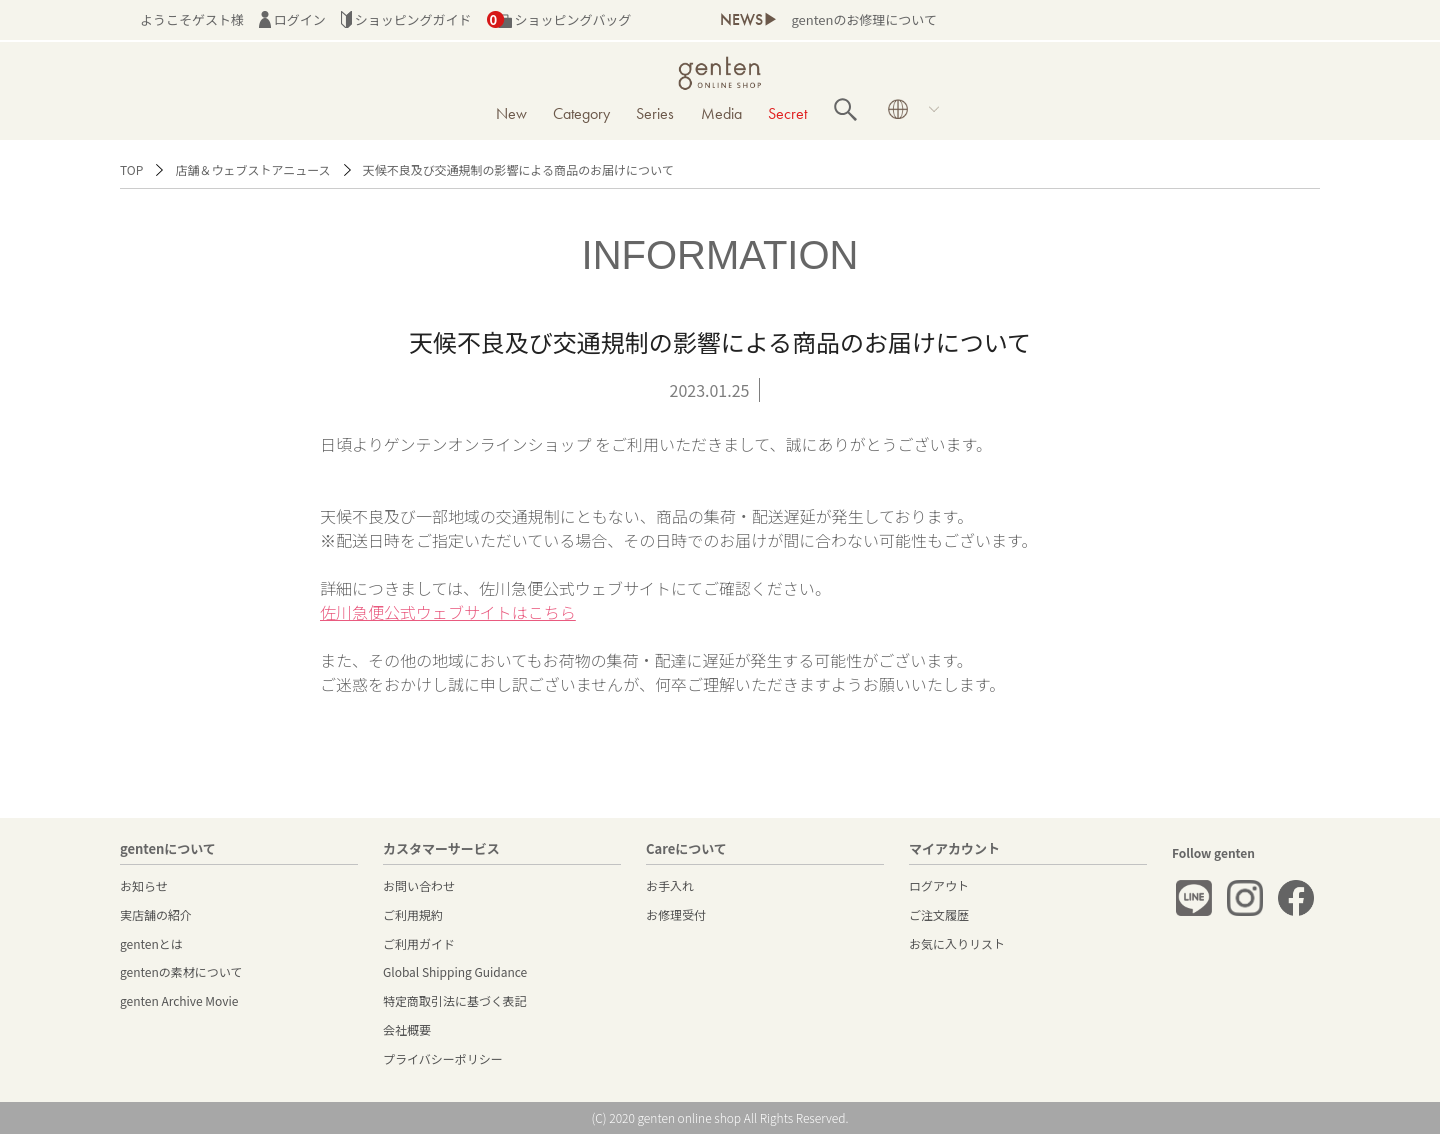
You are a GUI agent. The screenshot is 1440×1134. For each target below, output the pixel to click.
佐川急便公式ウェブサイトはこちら (448, 612)
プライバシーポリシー (443, 1058)
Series (655, 113)
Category (581, 113)
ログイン (292, 19)
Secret (787, 113)
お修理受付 (676, 914)
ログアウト (939, 885)
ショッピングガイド (406, 19)
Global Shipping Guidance (455, 971)
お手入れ (670, 885)
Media (721, 113)
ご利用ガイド (419, 943)
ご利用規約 (413, 914)
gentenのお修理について (863, 19)
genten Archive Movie (179, 1000)
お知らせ (144, 885)
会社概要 (407, 1029)
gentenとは (151, 943)
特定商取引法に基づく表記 (455, 1000)
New (511, 113)
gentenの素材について (181, 971)
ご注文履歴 (939, 914)
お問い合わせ (419, 885)
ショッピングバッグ (559, 19)
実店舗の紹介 (156, 914)
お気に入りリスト (957, 943)
